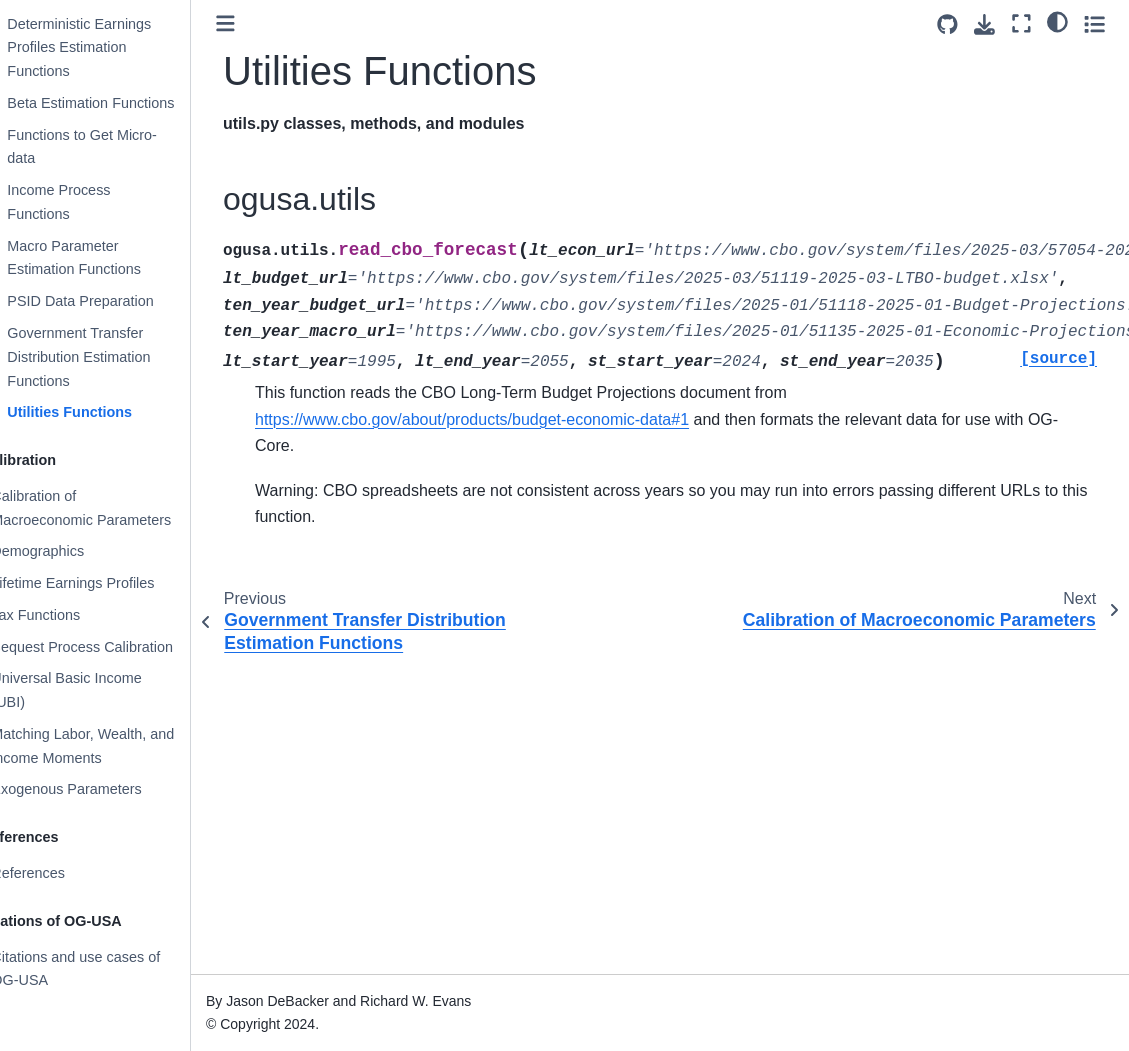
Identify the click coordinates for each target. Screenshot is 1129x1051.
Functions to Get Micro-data (117, 147)
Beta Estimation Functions (125, 103)
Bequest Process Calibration (117, 647)
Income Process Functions (93, 202)
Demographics (72, 551)
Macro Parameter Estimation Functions (109, 258)
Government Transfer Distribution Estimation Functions (113, 357)
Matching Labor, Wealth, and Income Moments (117, 746)
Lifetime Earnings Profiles (107, 583)
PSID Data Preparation (115, 301)
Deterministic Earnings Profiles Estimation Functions (114, 48)
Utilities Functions (104, 412)
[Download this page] (984, 24)
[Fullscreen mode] (1021, 23)
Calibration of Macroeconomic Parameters (116, 508)
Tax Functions (70, 615)
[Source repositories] (947, 24)
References (63, 873)
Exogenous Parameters (101, 789)
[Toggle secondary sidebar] (1094, 23)
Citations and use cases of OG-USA (110, 969)
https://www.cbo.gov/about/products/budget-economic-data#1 (507, 419)
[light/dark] (1057, 21)
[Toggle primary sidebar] (260, 23)
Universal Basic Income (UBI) (101, 690)
